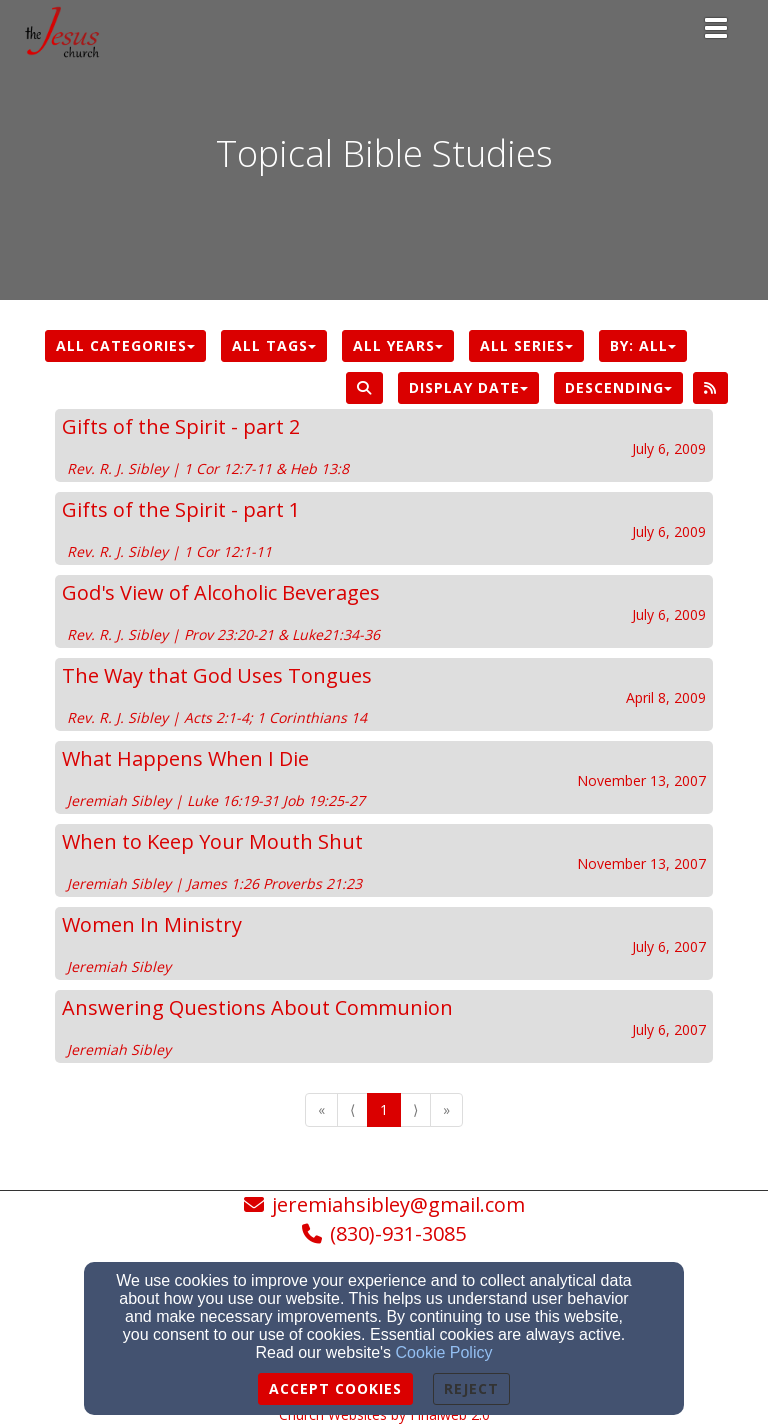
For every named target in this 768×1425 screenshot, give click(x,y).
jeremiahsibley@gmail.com (398, 1204)
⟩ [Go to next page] (415, 1109)
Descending (618, 387)
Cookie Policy (444, 1352)
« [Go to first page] (321, 1109)
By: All (643, 345)
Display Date (468, 387)
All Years (398, 345)
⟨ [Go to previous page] (352, 1109)
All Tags (274, 345)
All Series (526, 345)
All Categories (125, 345)
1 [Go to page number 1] (384, 1109)
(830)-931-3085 (398, 1233)
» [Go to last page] (446, 1109)
